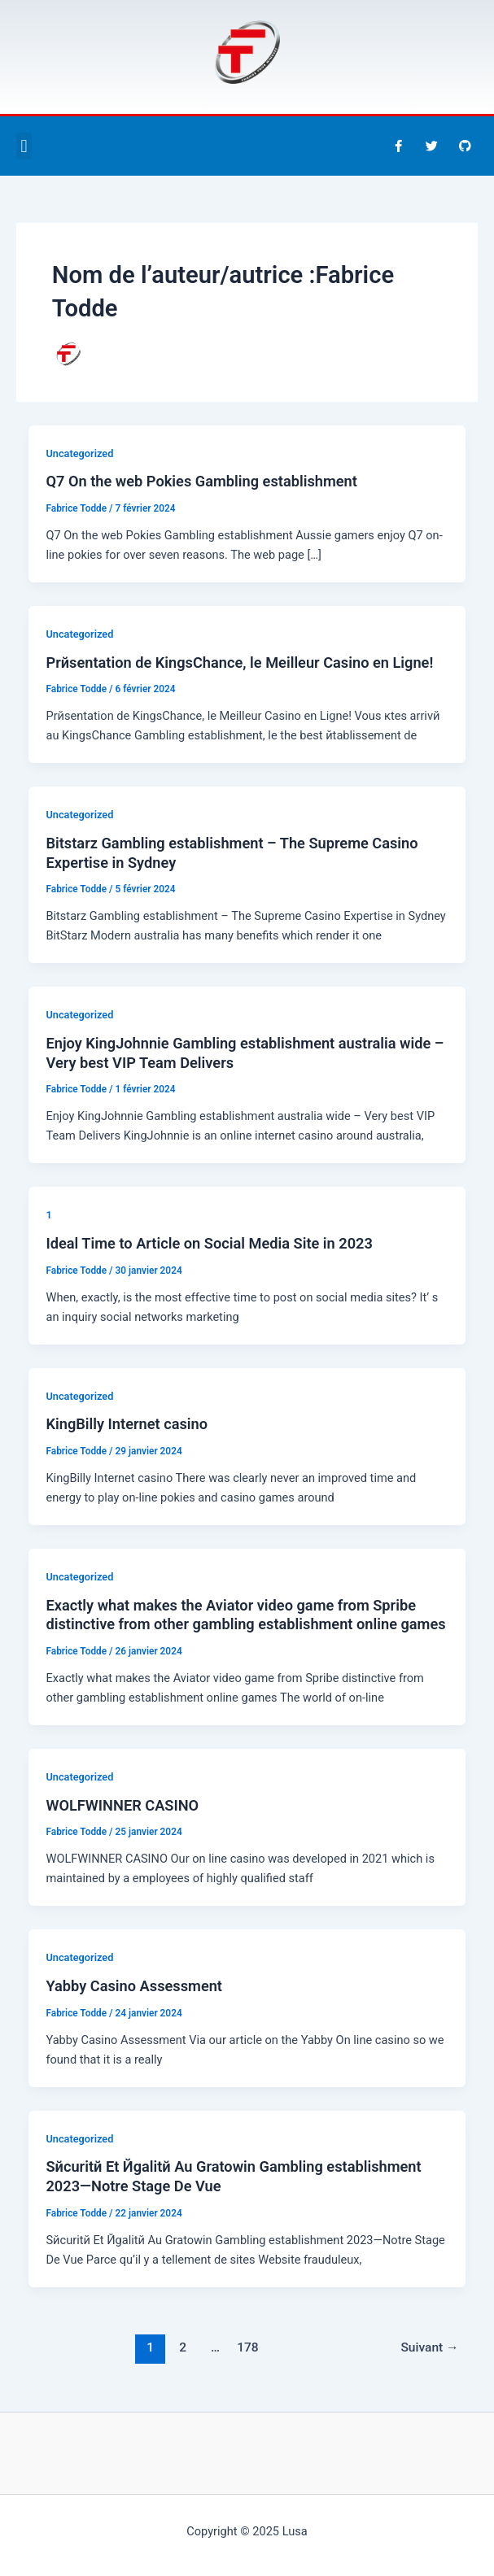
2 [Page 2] (182, 2347)
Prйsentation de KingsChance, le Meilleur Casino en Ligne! (239, 662)
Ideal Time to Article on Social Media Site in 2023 (209, 1243)
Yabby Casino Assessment (134, 1985)
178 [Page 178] (248, 2347)
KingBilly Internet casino (127, 1423)
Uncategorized (79, 453)
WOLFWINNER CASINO (122, 1805)
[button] (24, 146)
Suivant (429, 2347)
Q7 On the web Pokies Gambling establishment (201, 481)
